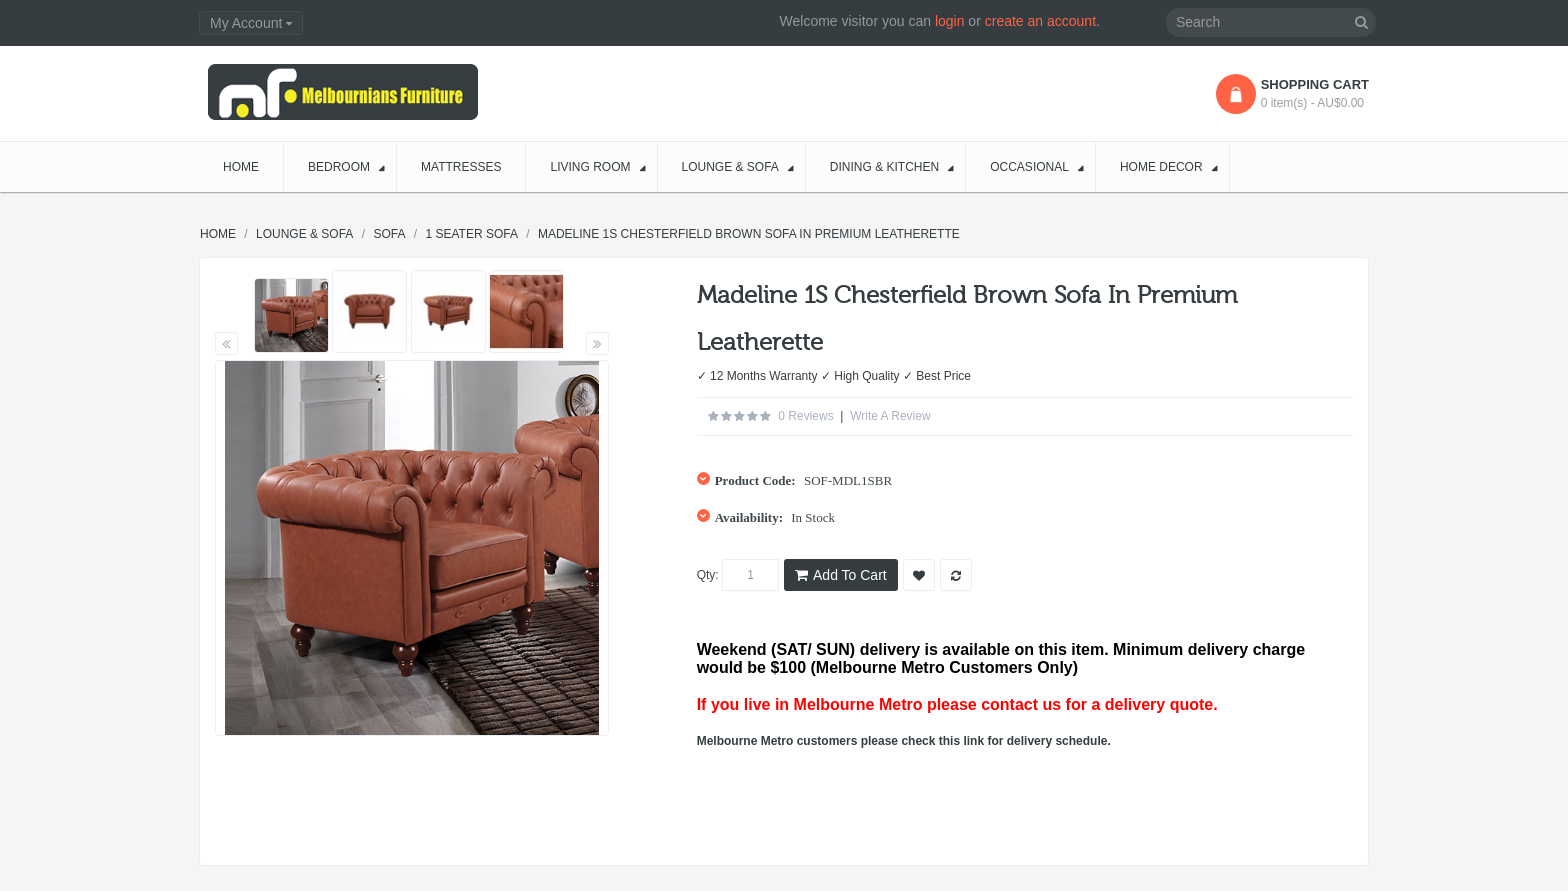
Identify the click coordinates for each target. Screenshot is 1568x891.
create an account (1040, 21)
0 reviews (805, 416)
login (950, 21)
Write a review (890, 416)
